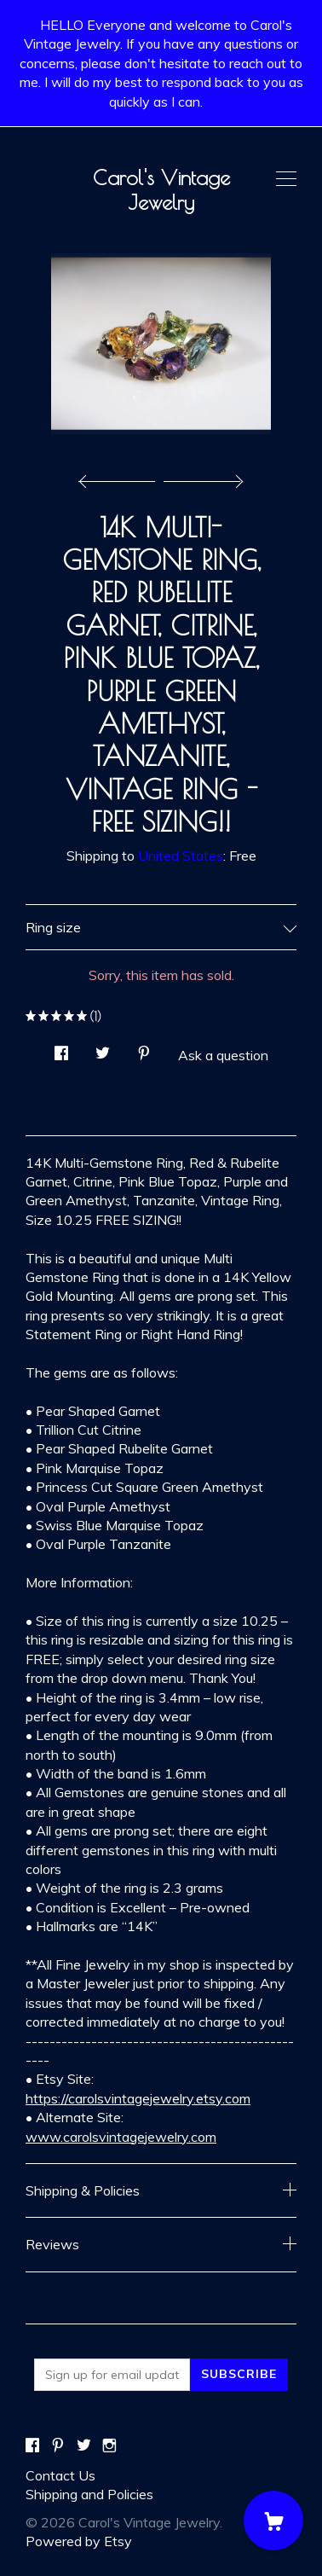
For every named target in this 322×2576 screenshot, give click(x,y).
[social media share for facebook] (61, 1048)
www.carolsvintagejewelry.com (121, 2136)
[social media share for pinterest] (144, 1048)
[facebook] (32, 2446)
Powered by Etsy (79, 2541)
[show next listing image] (201, 476)
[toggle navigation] (286, 179)
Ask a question (223, 1055)
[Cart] (273, 2520)
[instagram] (109, 2446)
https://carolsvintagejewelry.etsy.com (138, 2098)
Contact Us (60, 2475)
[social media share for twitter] (102, 1048)
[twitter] (84, 2446)
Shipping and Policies (89, 2494)
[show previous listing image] (121, 476)
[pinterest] (58, 2446)
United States (180, 855)
